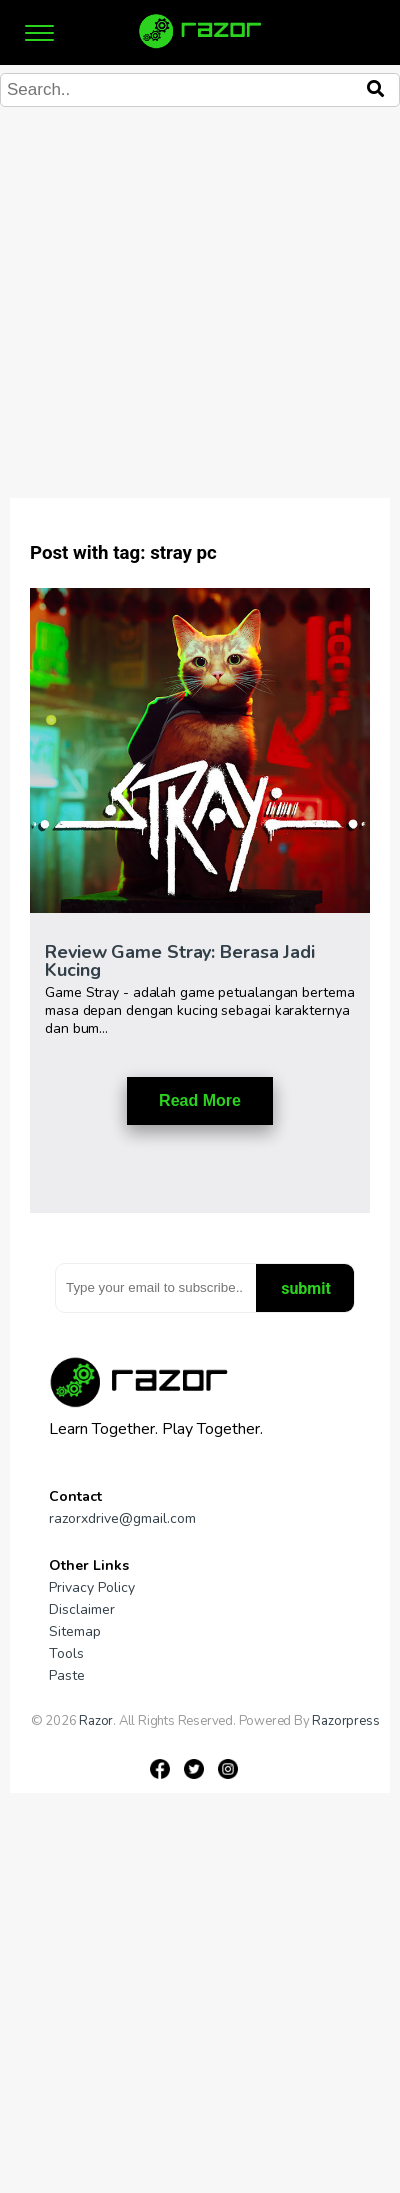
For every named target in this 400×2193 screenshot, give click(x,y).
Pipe (177, 1735)
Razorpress (345, 1721)
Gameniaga (63, 1735)
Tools (66, 1653)
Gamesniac (130, 1735)
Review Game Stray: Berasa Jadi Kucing (180, 961)
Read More (200, 1100)
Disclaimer (82, 1609)
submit (306, 1288)
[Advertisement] (187, 322)
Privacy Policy (92, 1587)
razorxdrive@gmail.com (122, 1518)
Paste (67, 1675)
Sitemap (75, 1631)
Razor (96, 1721)
